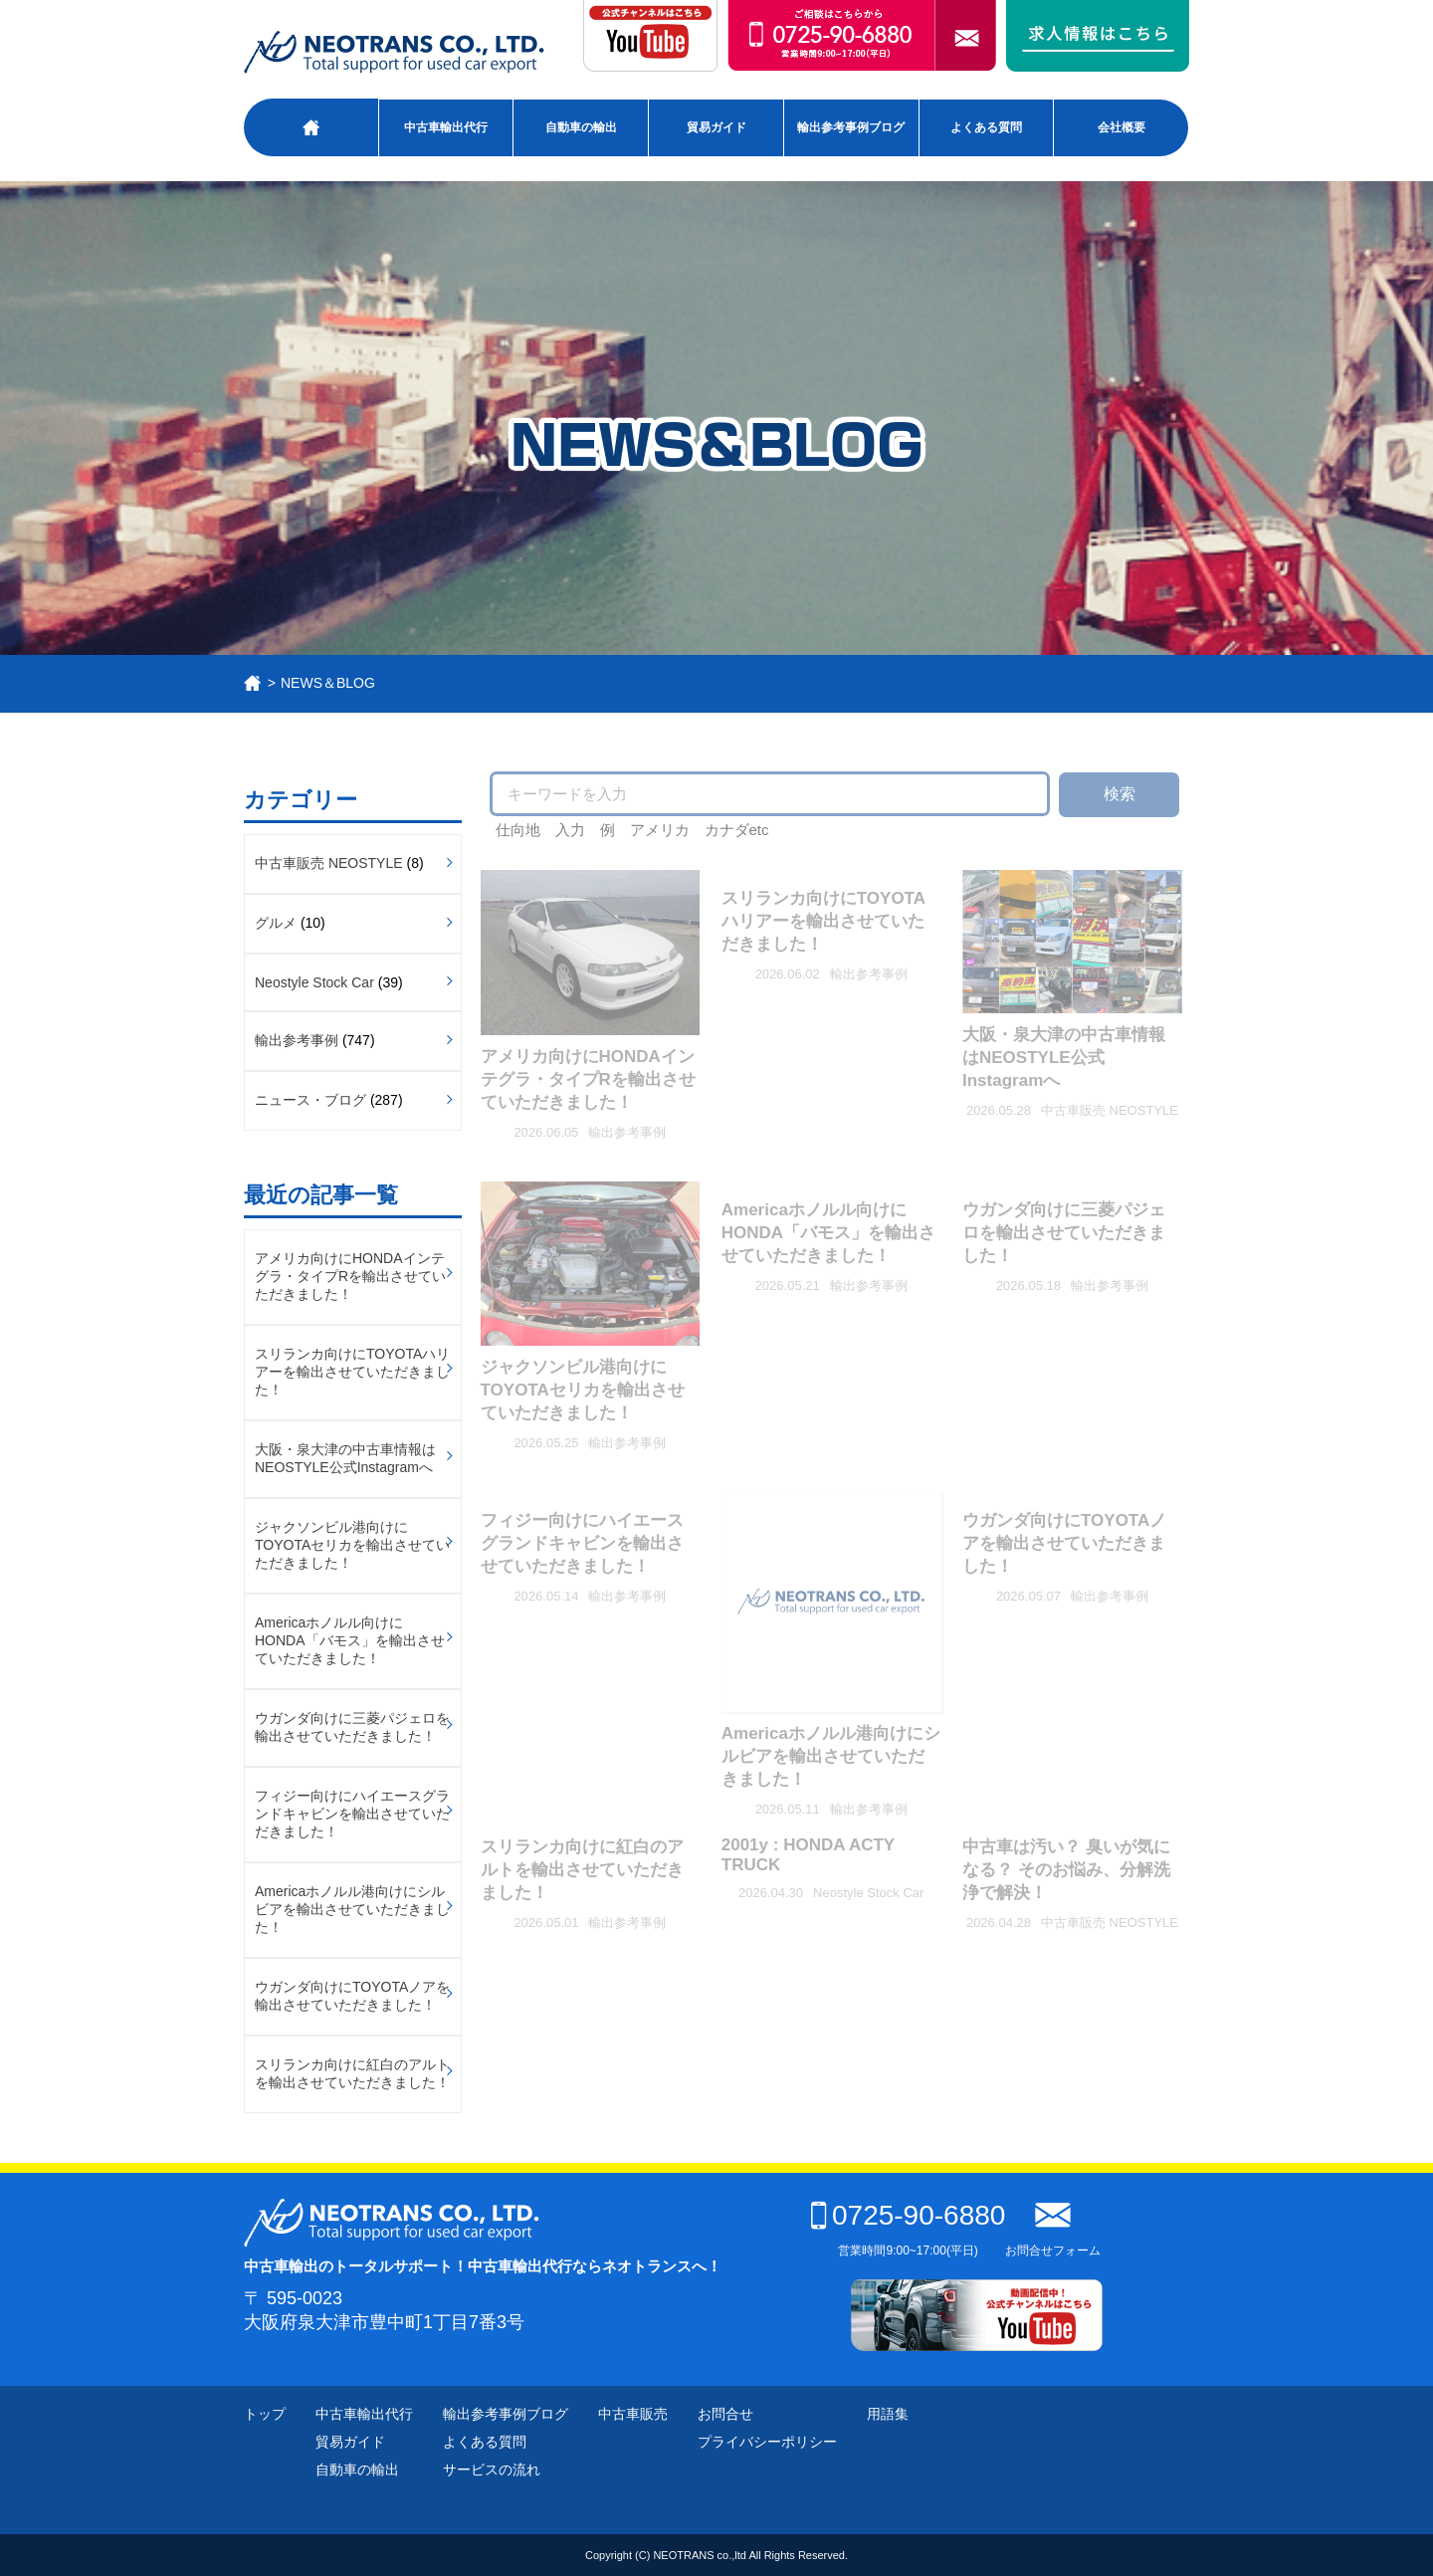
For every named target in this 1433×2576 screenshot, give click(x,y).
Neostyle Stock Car (314, 982)
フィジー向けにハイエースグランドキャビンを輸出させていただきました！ (352, 1813)
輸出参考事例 (296, 1040)
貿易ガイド (716, 127)
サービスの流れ (491, 2469)
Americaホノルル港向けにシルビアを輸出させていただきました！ (352, 1909)
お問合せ (725, 2414)
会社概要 (1121, 127)
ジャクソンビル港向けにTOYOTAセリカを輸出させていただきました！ (352, 1545)
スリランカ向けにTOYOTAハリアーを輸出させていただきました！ (352, 1371)
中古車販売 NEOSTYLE (329, 863)
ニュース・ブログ (310, 1100)
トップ (265, 2414)
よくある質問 (986, 127)
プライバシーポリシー (767, 2442)
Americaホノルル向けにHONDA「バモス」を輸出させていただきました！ (350, 1640)
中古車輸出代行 (446, 127)
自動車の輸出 (581, 127)
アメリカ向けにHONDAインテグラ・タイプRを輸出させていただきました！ (350, 1276)
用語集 (888, 2414)
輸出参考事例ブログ (851, 127)
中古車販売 (633, 2414)
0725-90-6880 (908, 2215)
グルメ (276, 923)
